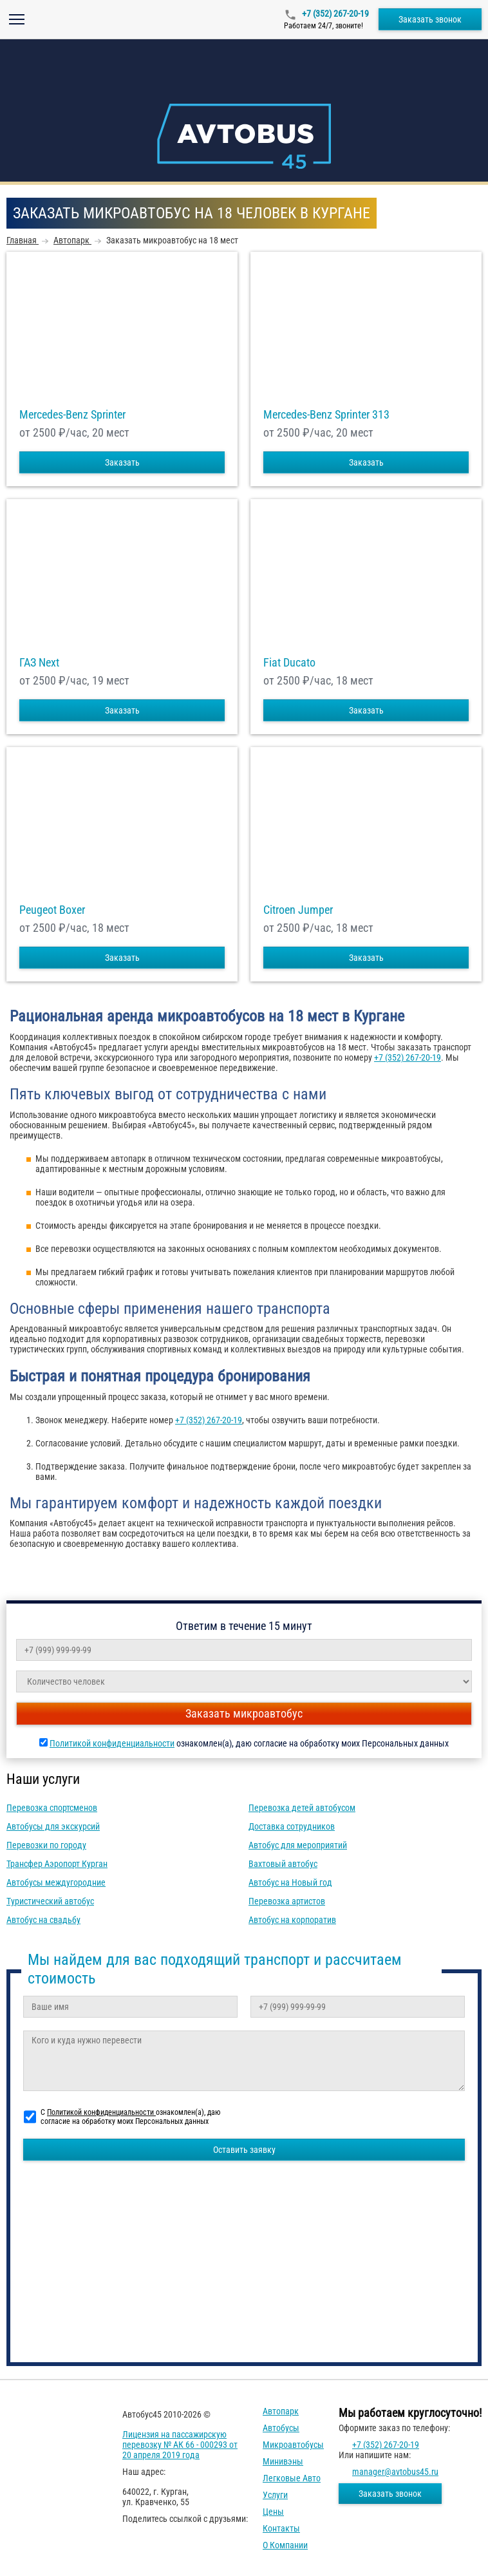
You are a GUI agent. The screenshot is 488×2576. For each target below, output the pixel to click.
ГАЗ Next (39, 662)
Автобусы (281, 2428)
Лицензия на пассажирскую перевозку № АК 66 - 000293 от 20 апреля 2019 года (180, 2444)
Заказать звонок (430, 19)
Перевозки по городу (46, 1845)
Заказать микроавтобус (244, 1713)
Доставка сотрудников (292, 1826)
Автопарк (281, 2411)
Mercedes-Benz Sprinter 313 (326, 415)
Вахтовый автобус (283, 1864)
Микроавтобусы (293, 2444)
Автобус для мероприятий (298, 1845)
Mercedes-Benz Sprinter (72, 415)
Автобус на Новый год (290, 1882)
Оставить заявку (244, 2150)
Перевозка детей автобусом (302, 1808)
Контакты (281, 2528)
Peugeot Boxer (52, 910)
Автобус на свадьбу (43, 1920)
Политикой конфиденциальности (112, 1743)
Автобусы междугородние (56, 1882)
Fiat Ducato (289, 662)
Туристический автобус (50, 1901)
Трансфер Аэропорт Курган (57, 1864)
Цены (273, 2511)
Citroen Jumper (298, 910)
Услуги (275, 2495)
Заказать (122, 462)
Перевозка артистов (287, 1901)
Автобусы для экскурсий (53, 1826)
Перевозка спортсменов (51, 1808)
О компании (285, 2545)
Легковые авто (292, 2478)
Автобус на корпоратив (292, 1920)
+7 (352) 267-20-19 (334, 13)
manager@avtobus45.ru (395, 2472)
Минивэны (283, 2461)
